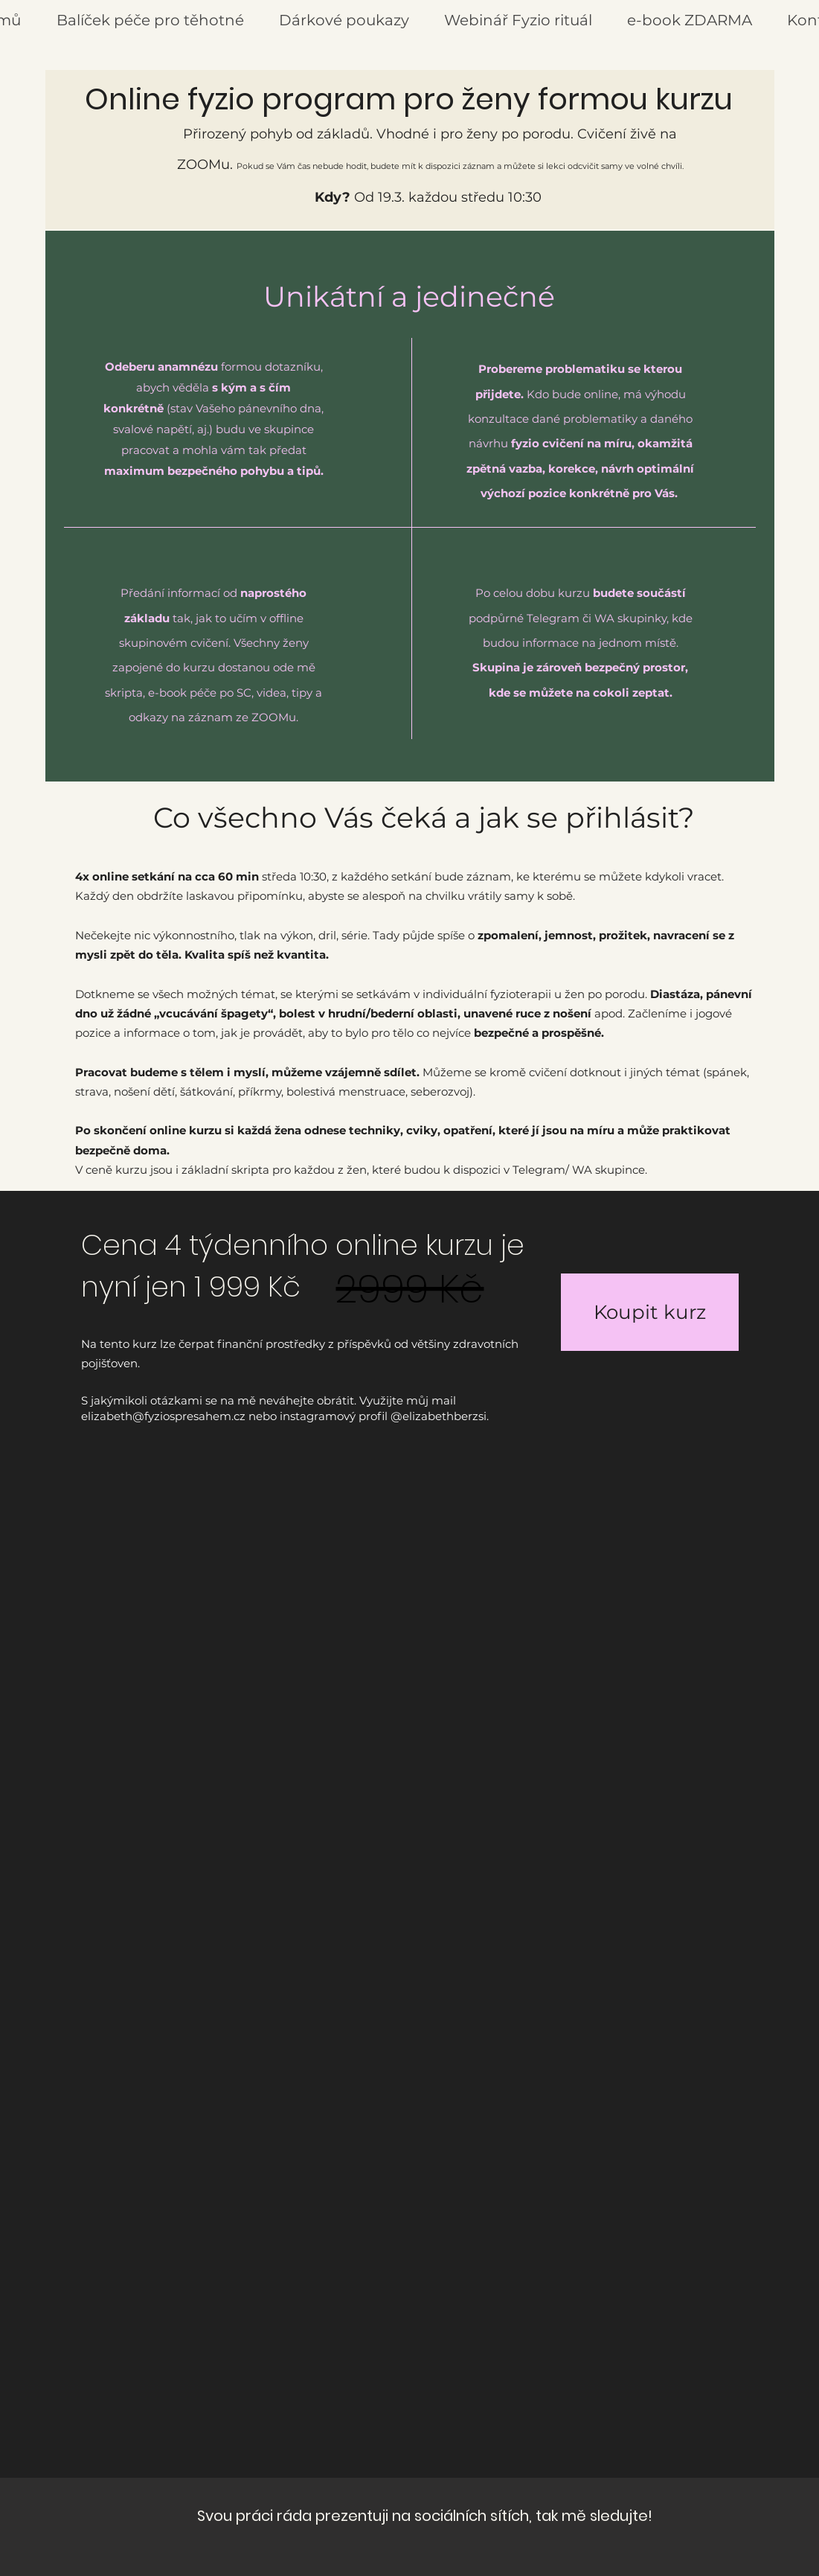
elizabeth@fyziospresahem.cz (163, 1416)
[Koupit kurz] (649, 1312)
